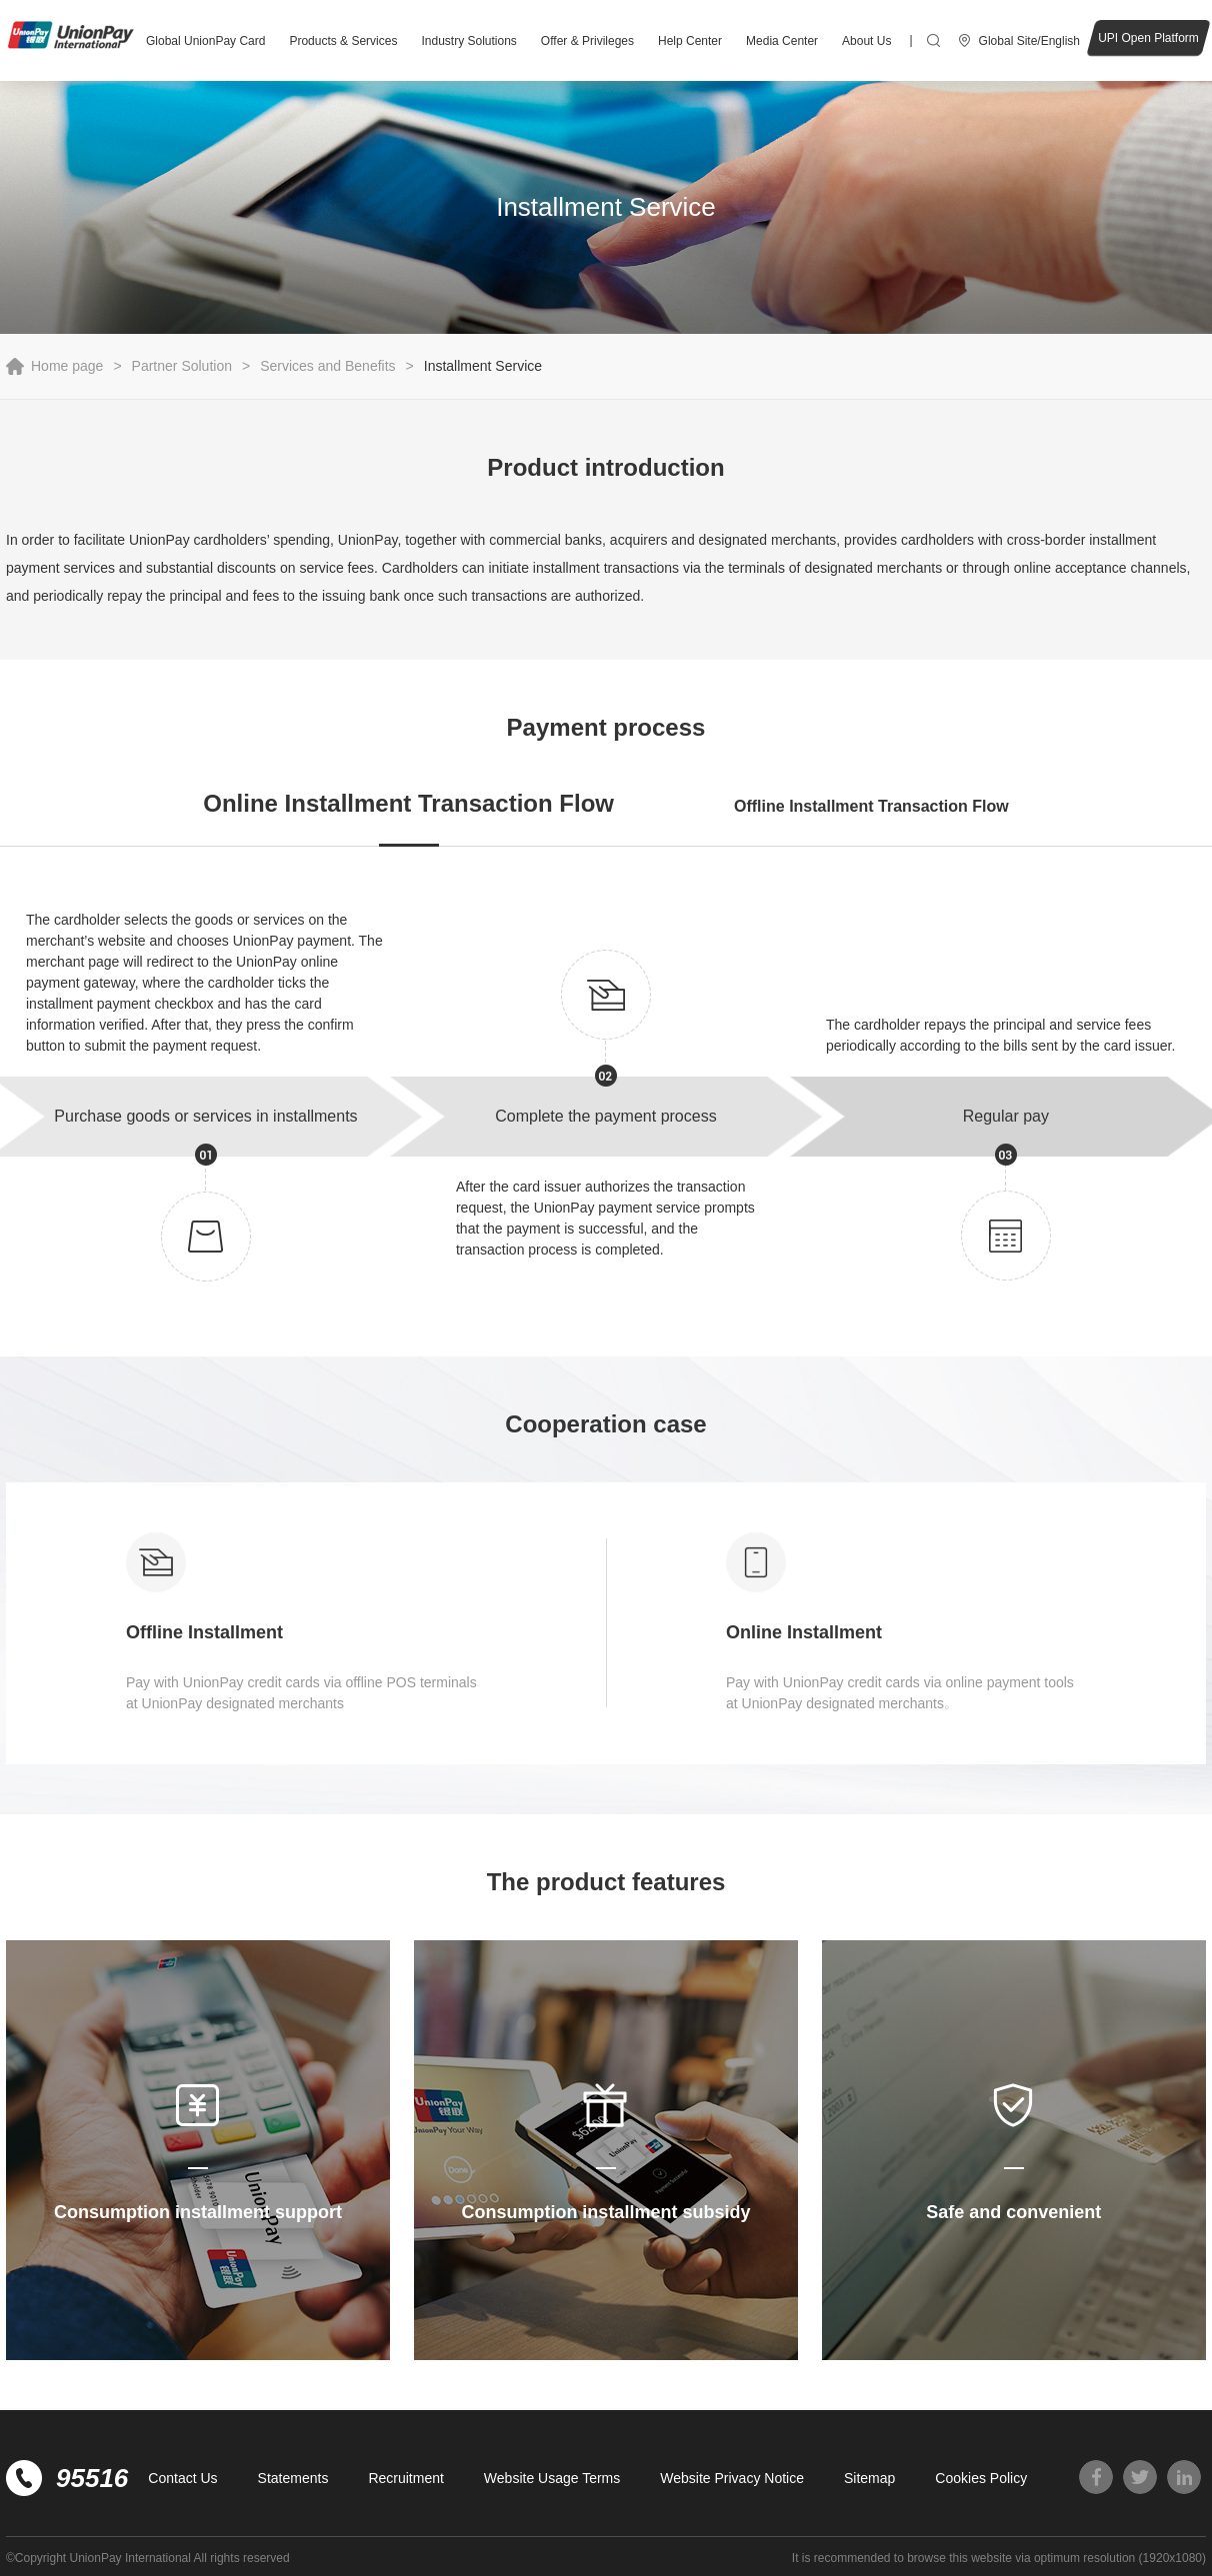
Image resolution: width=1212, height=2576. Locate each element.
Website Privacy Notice (732, 2478)
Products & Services (343, 41)
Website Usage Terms (552, 2478)
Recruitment (405, 2478)
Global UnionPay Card (205, 41)
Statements (293, 2478)
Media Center (782, 41)
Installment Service (483, 366)
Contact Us (182, 2478)
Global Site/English (1029, 41)
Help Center (690, 41)
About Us (866, 41)
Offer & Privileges (587, 41)
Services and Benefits (327, 366)
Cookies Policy (981, 2478)
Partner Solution (182, 366)
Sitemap (869, 2478)
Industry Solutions (468, 41)
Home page (67, 366)
